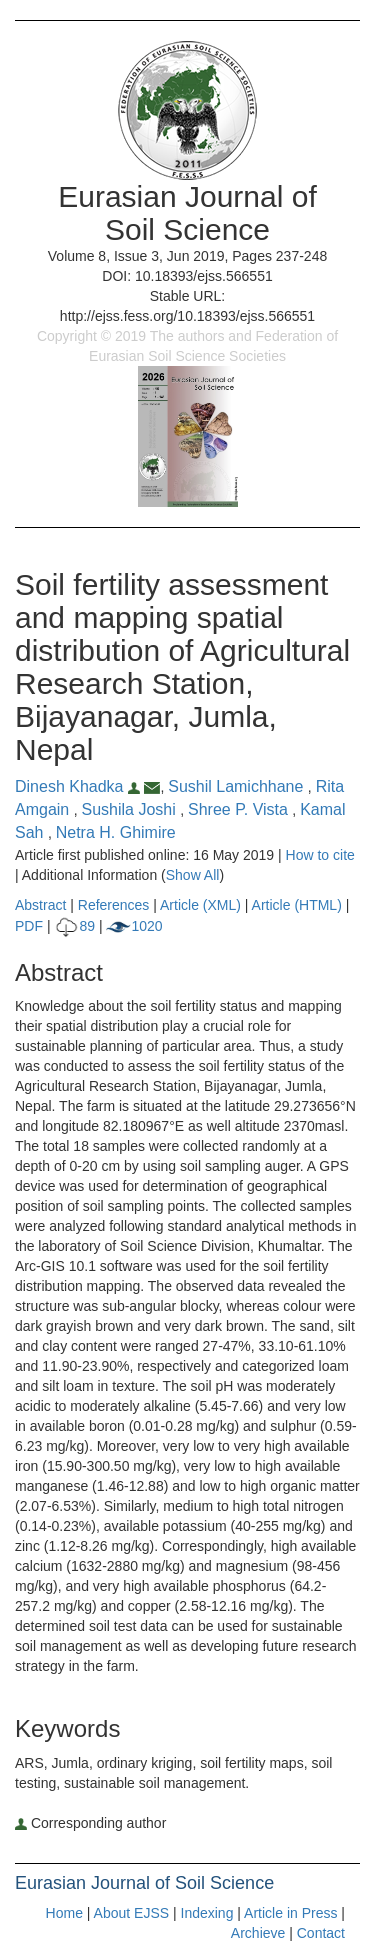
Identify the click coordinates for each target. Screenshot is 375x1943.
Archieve (258, 1933)
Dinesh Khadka (79, 786)
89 (74, 926)
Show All (193, 875)
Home (64, 1913)
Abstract (40, 905)
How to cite (320, 855)
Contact (321, 1933)
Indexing (207, 1913)
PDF (29, 926)
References (114, 905)
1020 (134, 926)
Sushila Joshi (130, 809)
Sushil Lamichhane (238, 786)
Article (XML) (202, 905)
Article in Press (290, 1913)
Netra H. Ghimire (116, 832)
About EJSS (132, 1913)
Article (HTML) (297, 905)
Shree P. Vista (240, 809)
